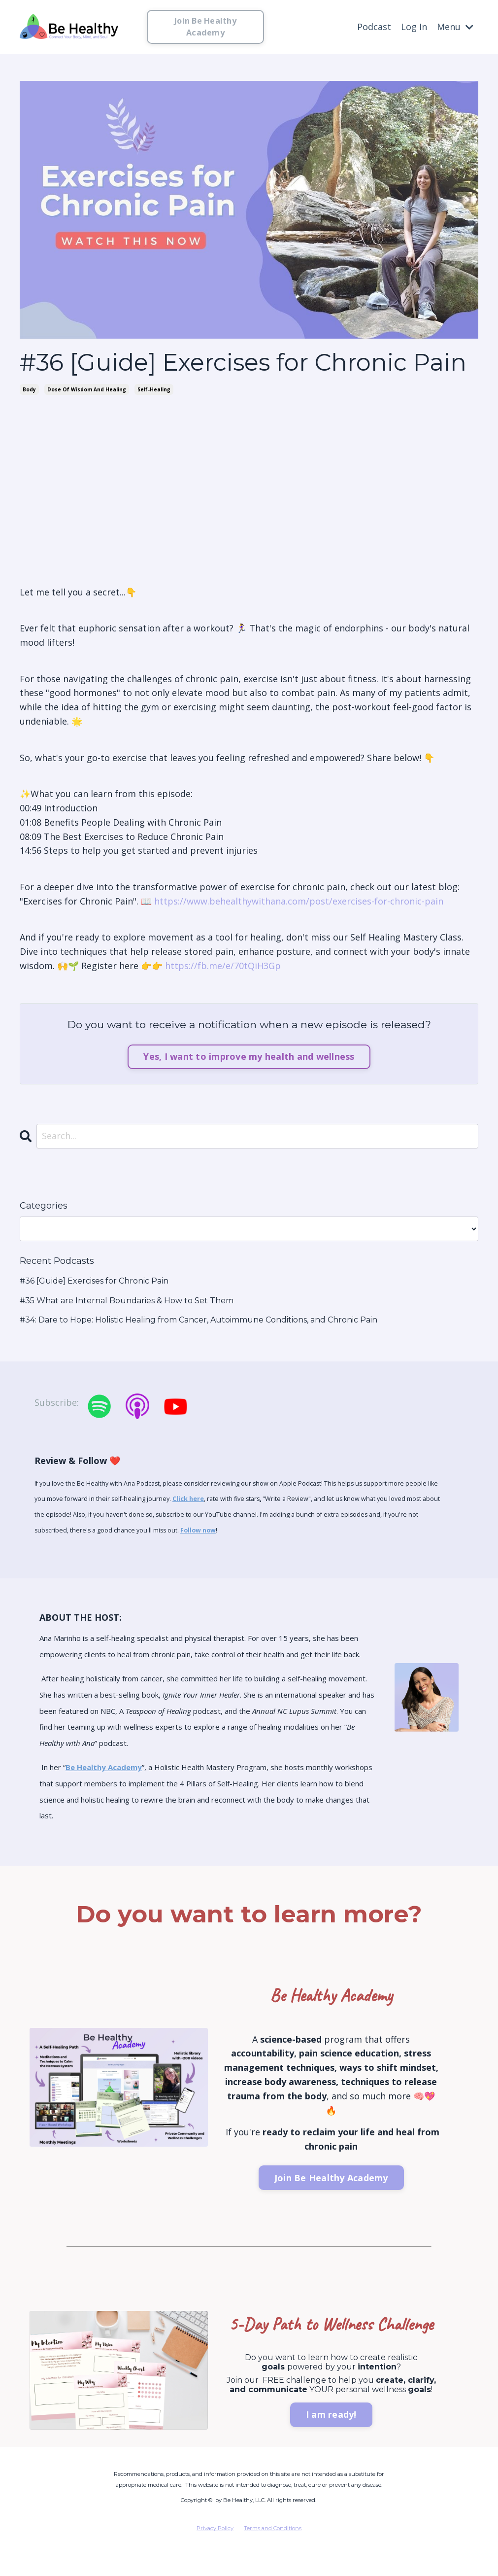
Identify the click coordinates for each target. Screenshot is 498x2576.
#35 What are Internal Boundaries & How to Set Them (126, 1300)
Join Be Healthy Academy (205, 26)
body (29, 389)
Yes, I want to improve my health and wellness (248, 1056)
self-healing (153, 389)
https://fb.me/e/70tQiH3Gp (223, 966)
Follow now (198, 1530)
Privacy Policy (215, 2528)
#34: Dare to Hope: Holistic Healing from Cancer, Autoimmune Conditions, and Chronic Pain (198, 1319)
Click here (188, 1499)
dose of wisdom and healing (86, 389)
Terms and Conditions (272, 2528)
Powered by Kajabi (448, 2560)
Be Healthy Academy (104, 1767)
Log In (414, 27)
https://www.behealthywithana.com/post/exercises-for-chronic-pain (298, 901)
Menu (455, 27)
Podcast (374, 27)
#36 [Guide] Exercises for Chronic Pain (94, 1281)
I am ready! (331, 2414)
